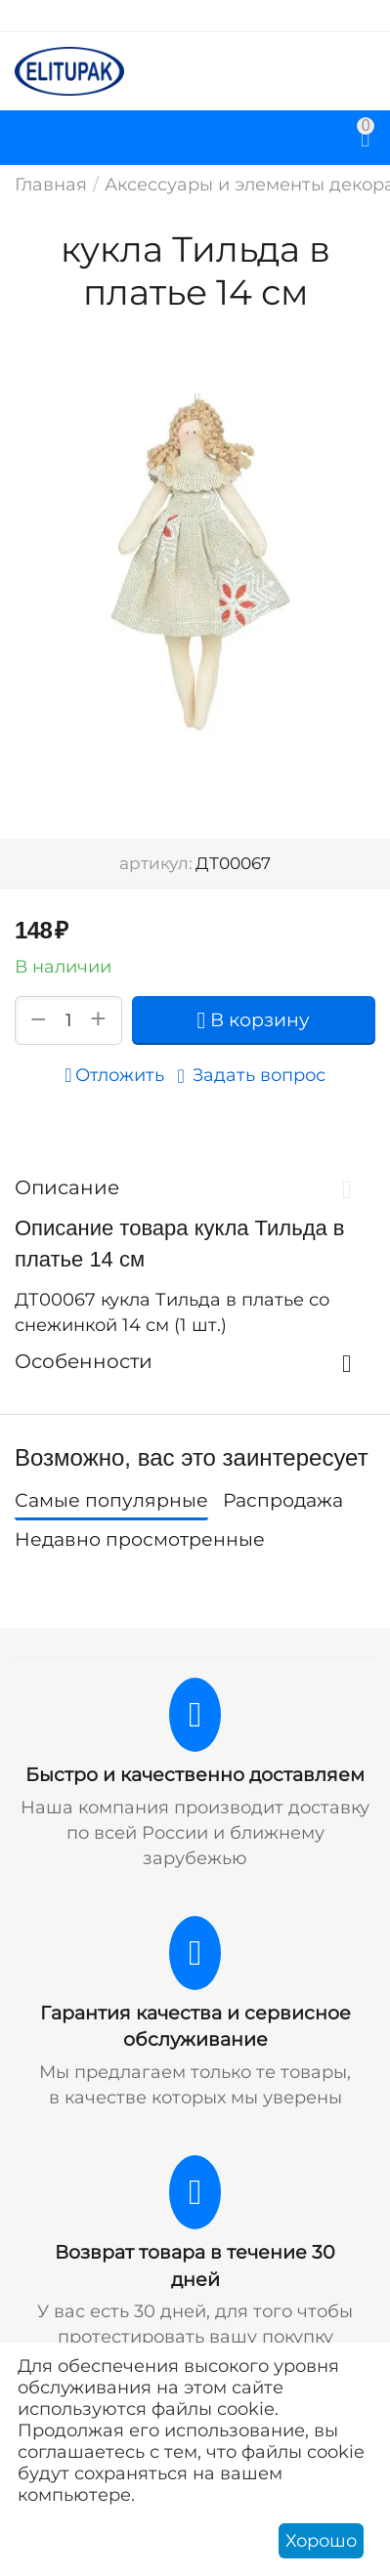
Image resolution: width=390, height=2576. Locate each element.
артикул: (156, 863)
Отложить (114, 1075)
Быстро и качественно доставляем (195, 1775)
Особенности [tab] (190, 1361)
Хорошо (321, 2541)
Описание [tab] (190, 1187)
